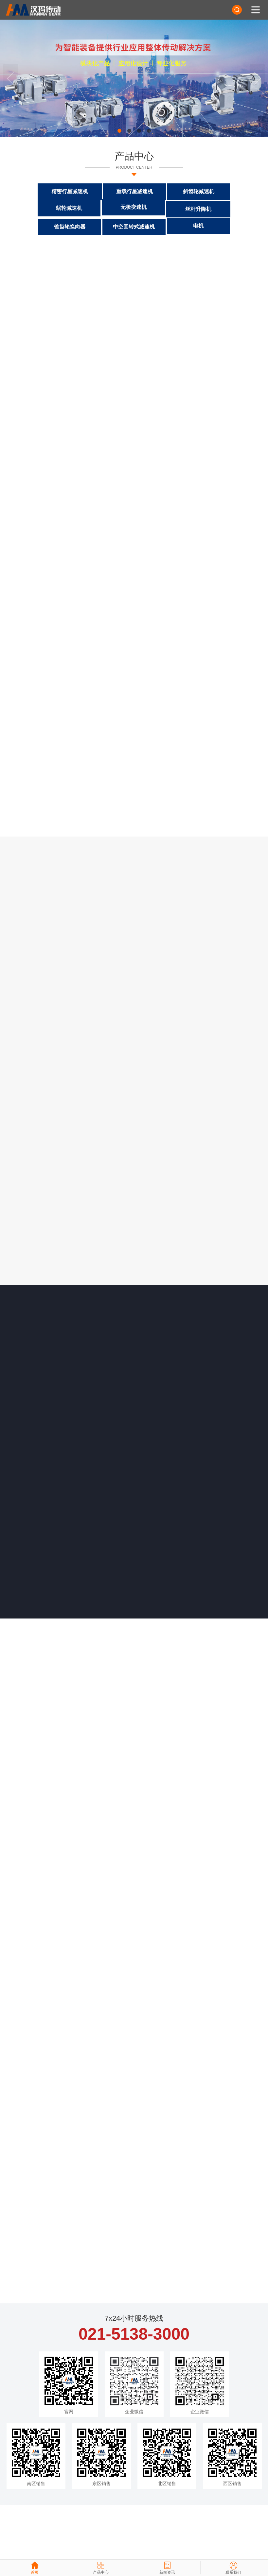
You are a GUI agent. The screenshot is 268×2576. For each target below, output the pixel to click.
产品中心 (134, 158)
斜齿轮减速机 (166, 189)
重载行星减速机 (101, 189)
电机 (134, 225)
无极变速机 (38, 209)
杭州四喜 (145, 2550)
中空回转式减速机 (230, 206)
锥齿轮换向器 (166, 206)
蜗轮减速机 (230, 190)
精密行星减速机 (37, 189)
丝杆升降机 (102, 207)
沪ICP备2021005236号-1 (88, 2543)
